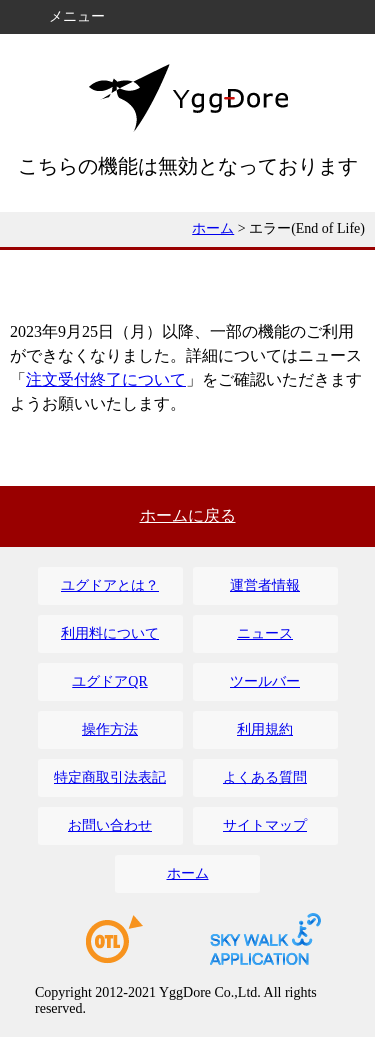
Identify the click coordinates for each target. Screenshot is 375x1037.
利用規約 (265, 729)
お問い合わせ (110, 825)
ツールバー (265, 681)
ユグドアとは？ (110, 585)
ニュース (265, 633)
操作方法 (110, 729)
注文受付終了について (106, 379)
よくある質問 (265, 777)
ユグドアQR (109, 681)
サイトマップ (265, 825)
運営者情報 (265, 585)
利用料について (110, 633)
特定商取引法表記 (110, 777)
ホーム (213, 228)
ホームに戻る (188, 515)
